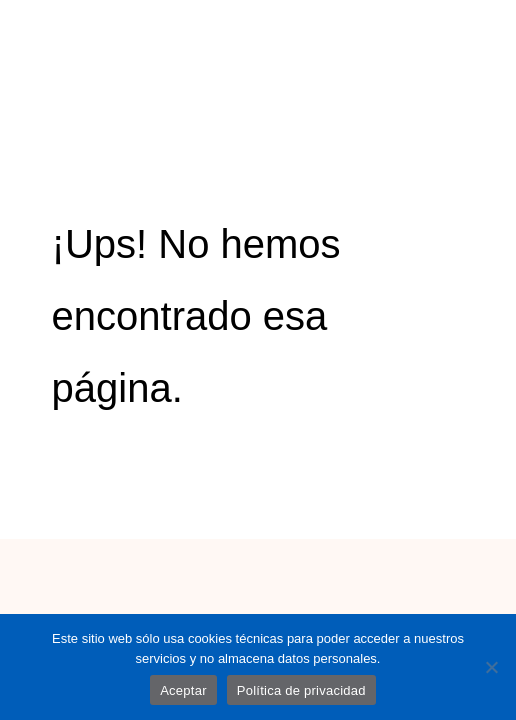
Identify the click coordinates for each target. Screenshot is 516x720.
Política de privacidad (301, 690)
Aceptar (183, 690)
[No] (491, 667)
